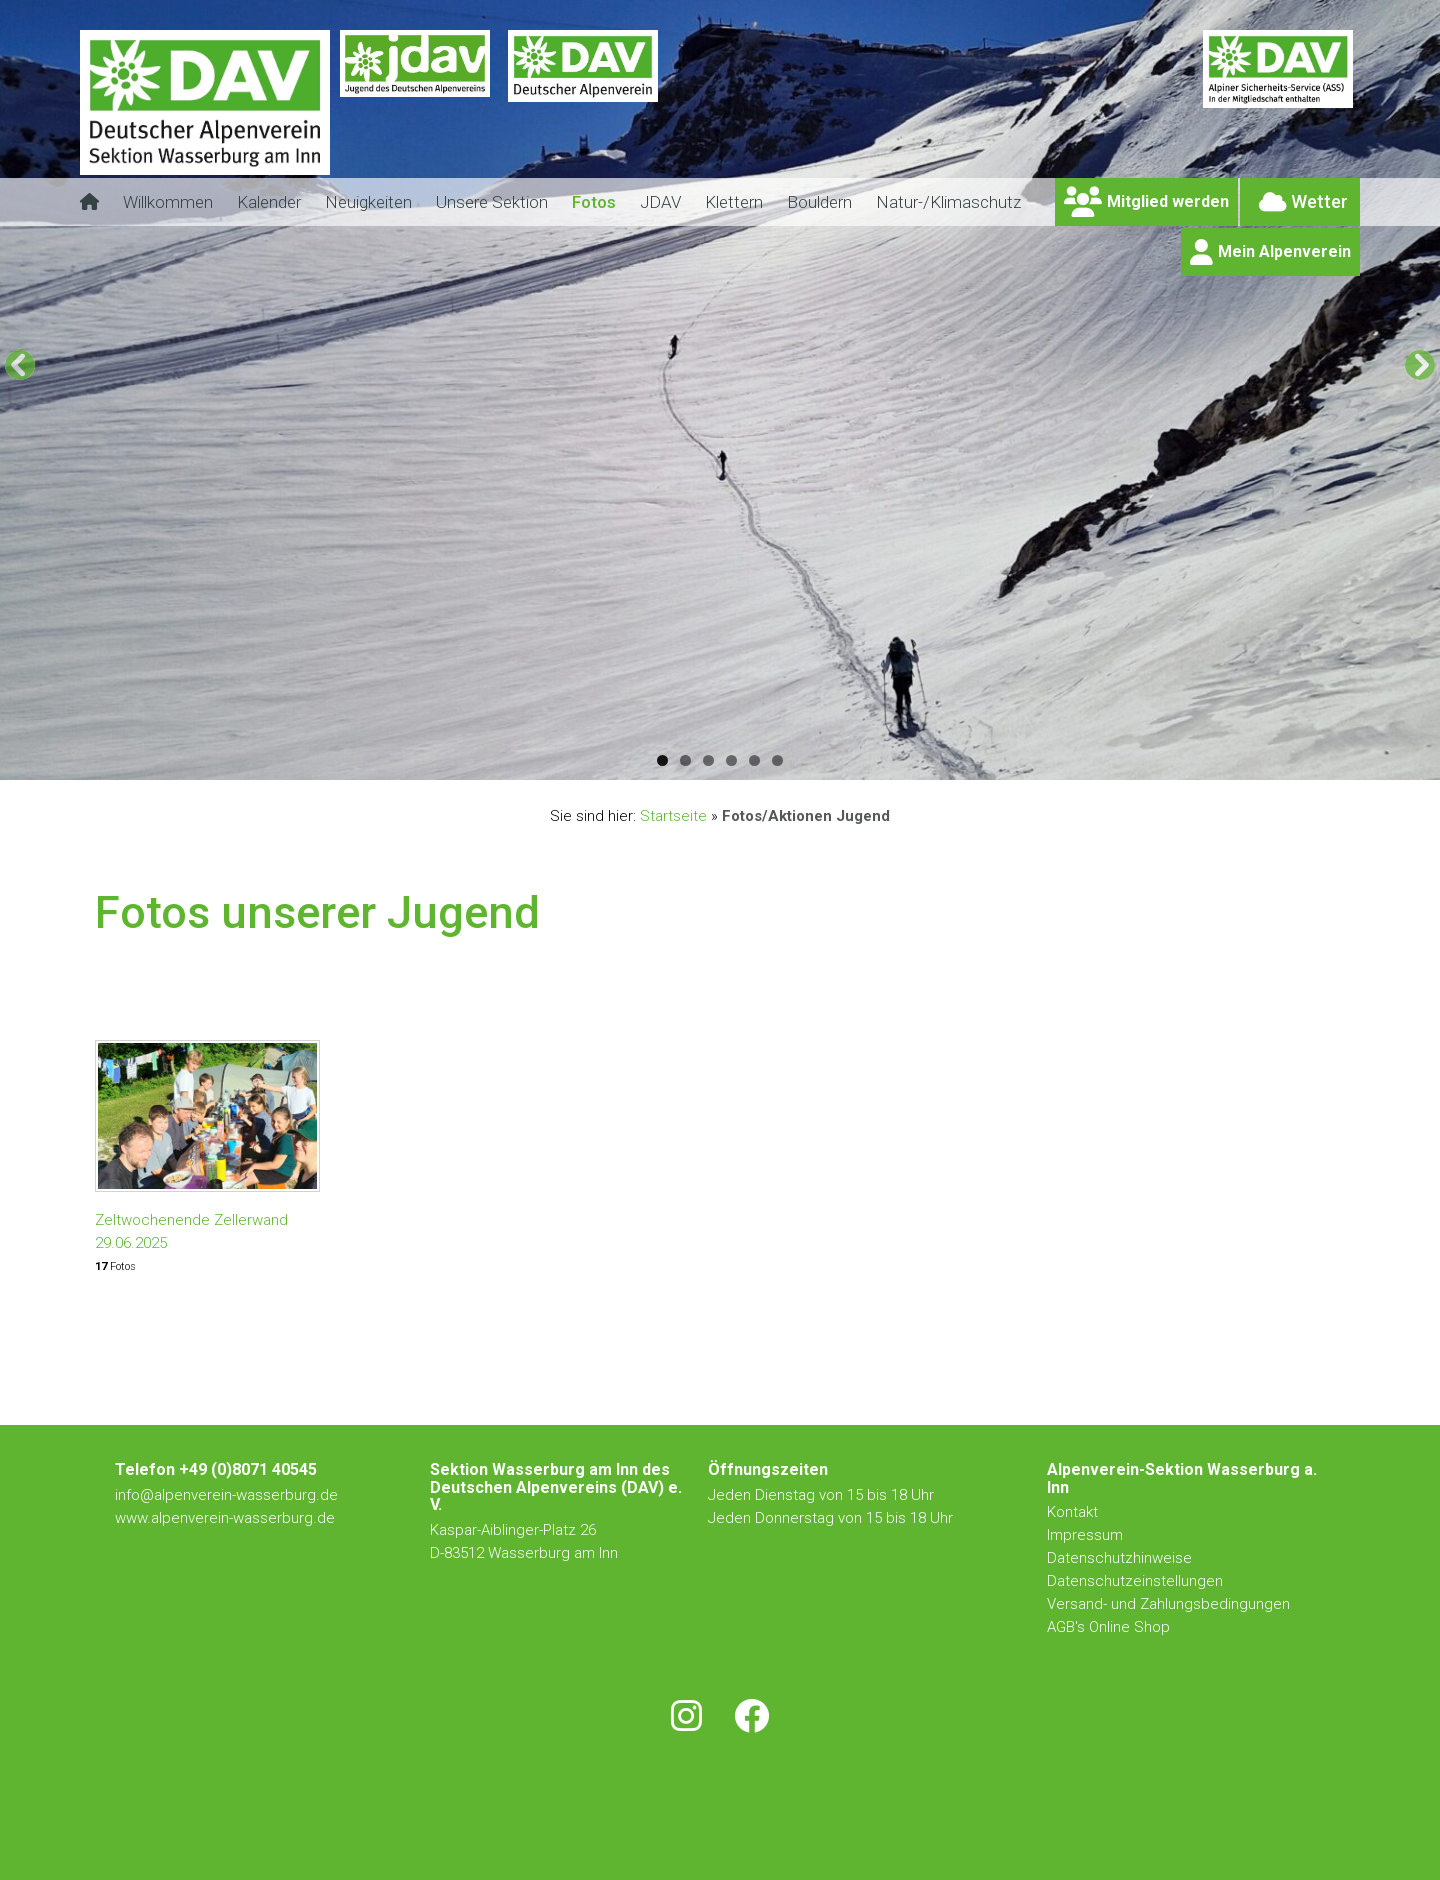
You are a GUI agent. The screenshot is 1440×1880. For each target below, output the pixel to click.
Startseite (673, 816)
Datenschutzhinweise (1119, 1558)
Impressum (1085, 1535)
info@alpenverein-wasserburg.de (226, 1495)
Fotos (594, 202)
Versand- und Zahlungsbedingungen (1168, 1604)
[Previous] (20, 365)
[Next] (1420, 365)
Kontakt (1074, 1512)
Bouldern (819, 202)
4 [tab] (731, 760)
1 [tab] (662, 760)
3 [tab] (708, 760)
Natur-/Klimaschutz (948, 202)
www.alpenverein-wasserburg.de (225, 1518)
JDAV (660, 202)
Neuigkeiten (368, 202)
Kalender (269, 202)
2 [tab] (685, 760)
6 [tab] (777, 760)
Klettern (734, 202)
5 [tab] (754, 760)
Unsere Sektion (492, 202)
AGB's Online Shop (1108, 1627)
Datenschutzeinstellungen (1135, 1581)
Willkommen (168, 202)
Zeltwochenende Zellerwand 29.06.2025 (191, 1231)
